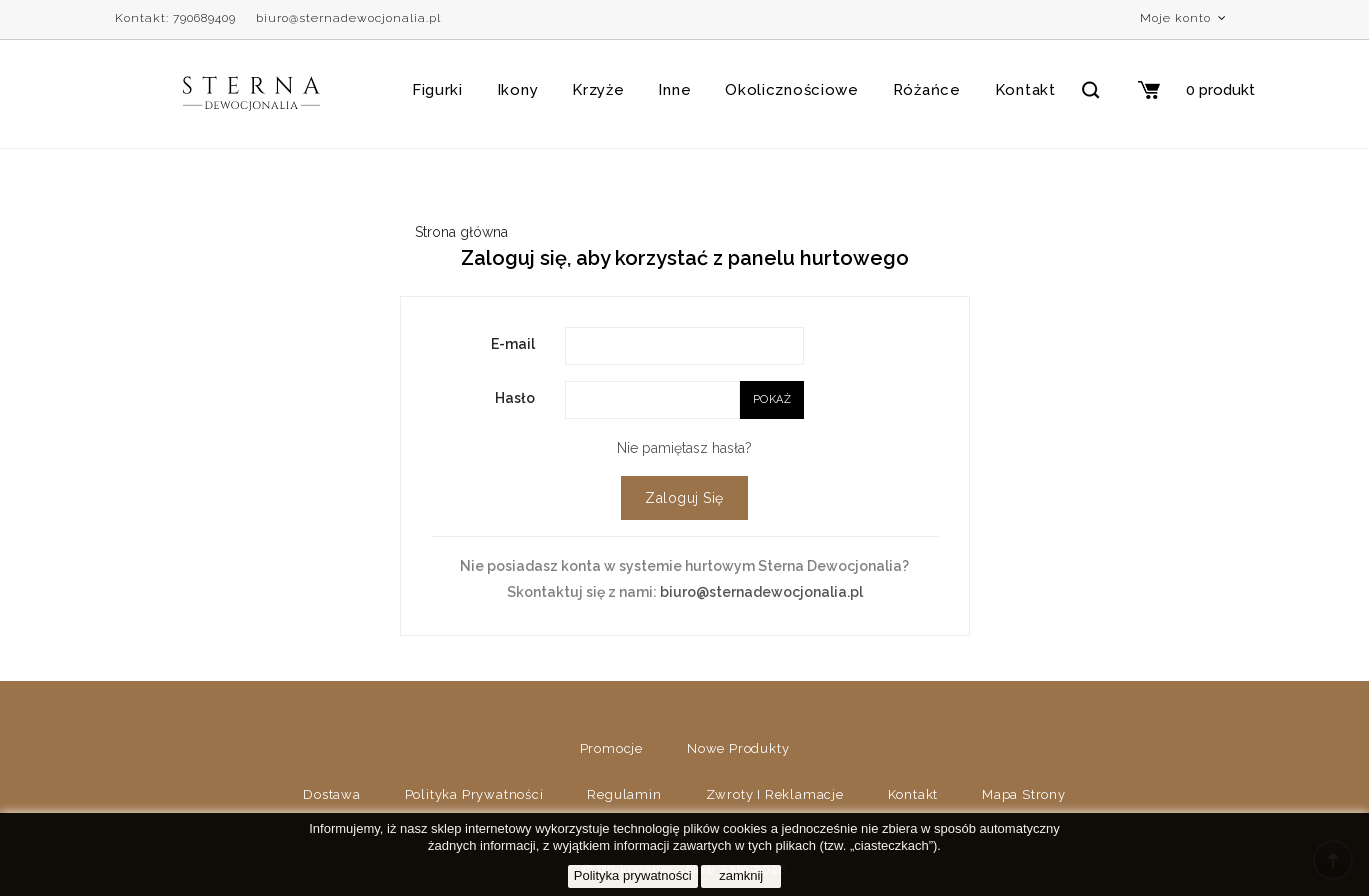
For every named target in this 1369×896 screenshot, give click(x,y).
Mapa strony (1024, 794)
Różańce (927, 90)
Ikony (518, 90)
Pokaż (772, 399)
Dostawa (332, 794)
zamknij (741, 875)
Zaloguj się (684, 498)
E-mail (513, 344)
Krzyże (598, 90)
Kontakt (1025, 90)
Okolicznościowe (792, 90)
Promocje (611, 748)
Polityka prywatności (474, 794)
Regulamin (624, 794)
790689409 (204, 18)
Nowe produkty (738, 748)
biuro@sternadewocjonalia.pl (348, 18)
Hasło (515, 398)
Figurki (437, 90)
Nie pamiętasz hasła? (684, 448)
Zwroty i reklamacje (775, 794)
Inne (674, 90)
